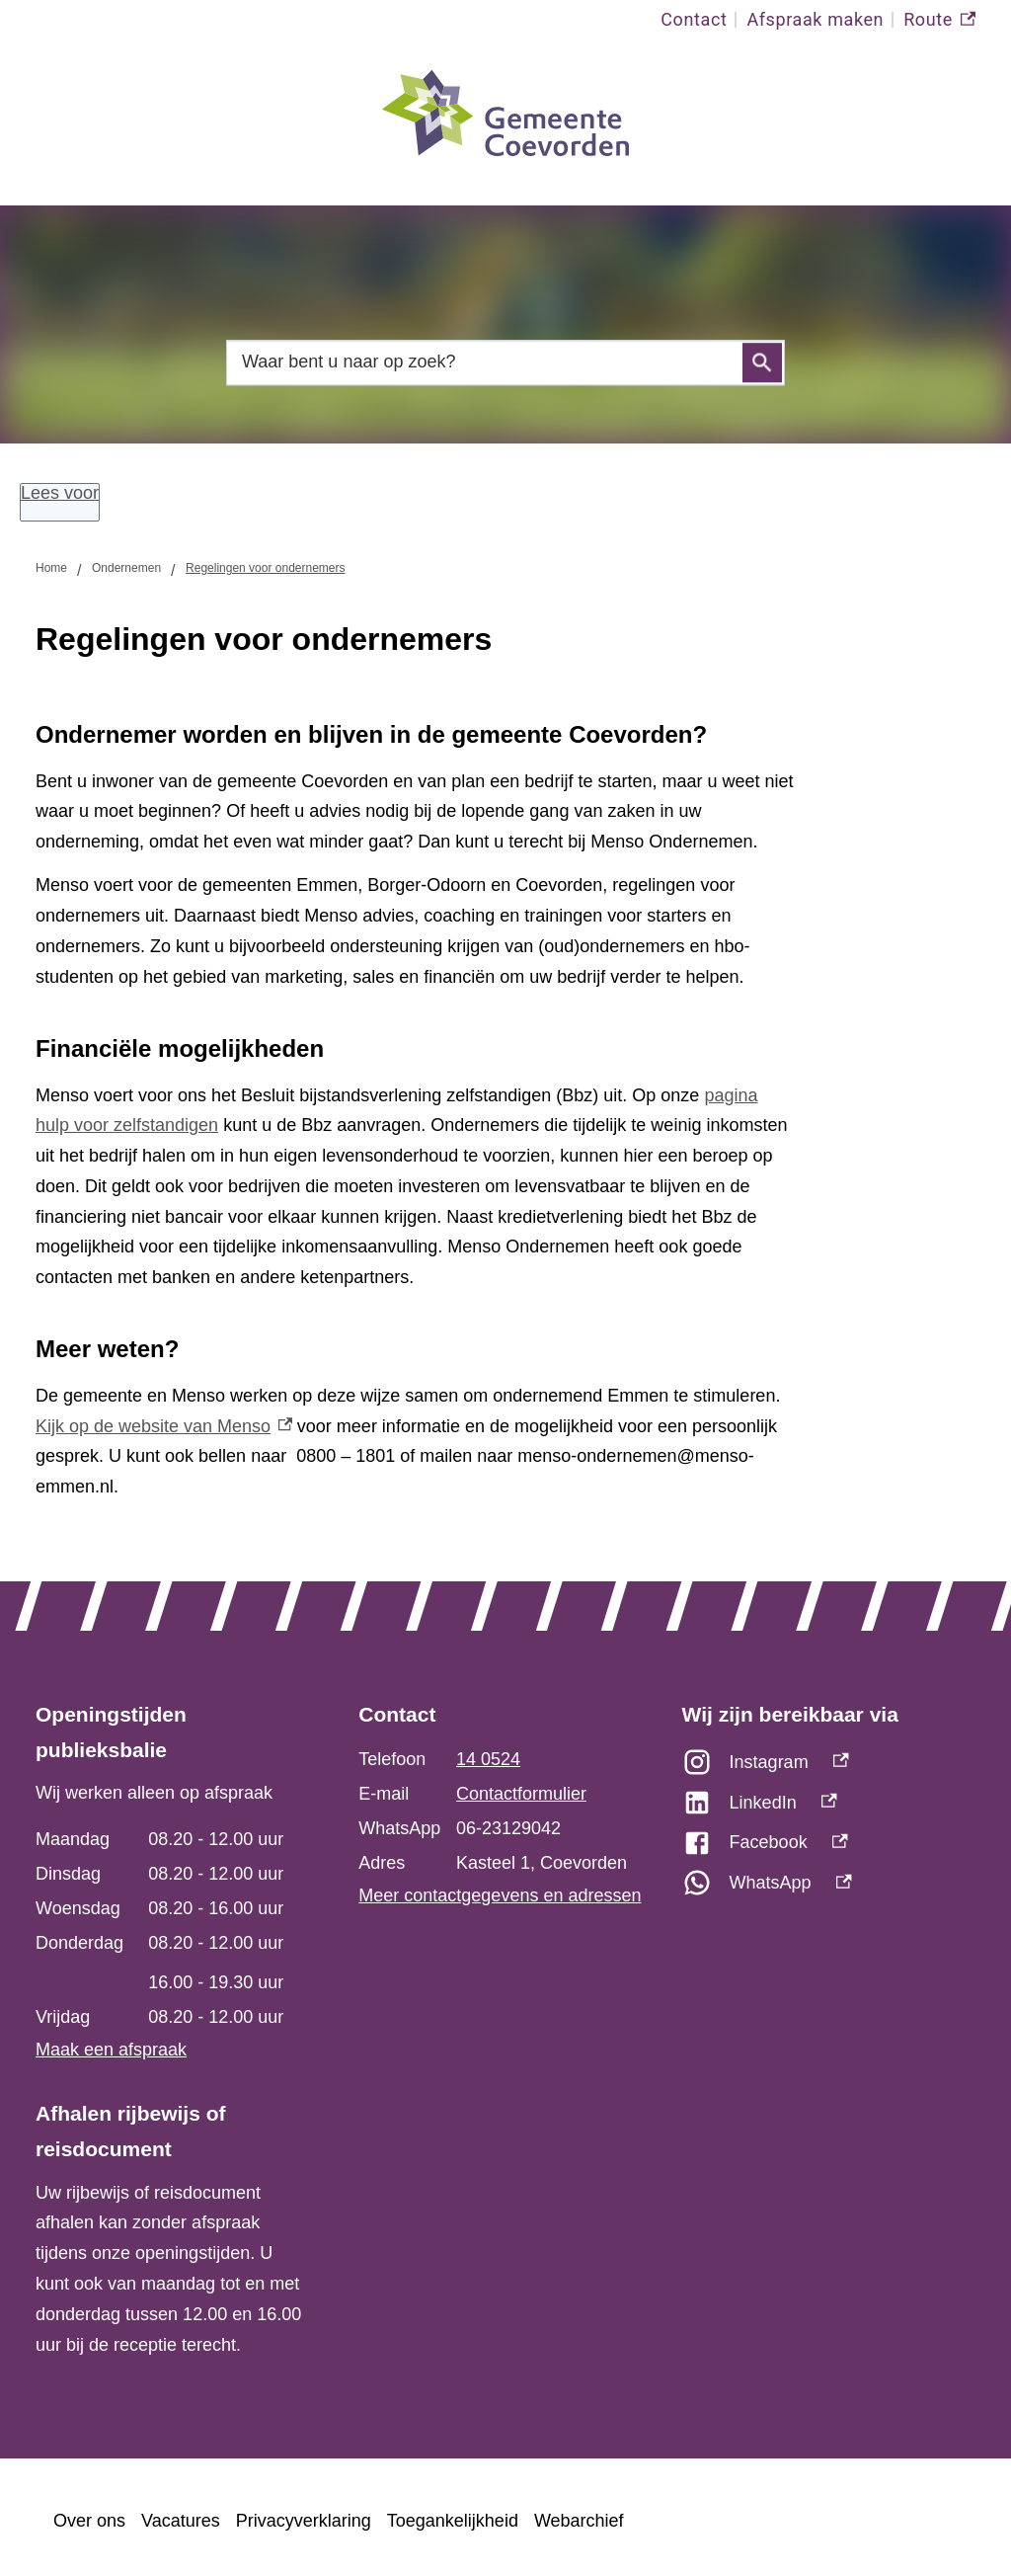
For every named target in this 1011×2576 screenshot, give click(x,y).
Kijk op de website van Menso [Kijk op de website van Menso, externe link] (164, 1426)
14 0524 (488, 1759)
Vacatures (180, 2521)
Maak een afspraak (111, 2049)
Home (51, 568)
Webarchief (579, 2521)
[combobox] (505, 362)
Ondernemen (126, 568)
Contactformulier (521, 1794)
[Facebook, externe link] (828, 1847)
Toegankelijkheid (452, 2521)
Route (939, 20)
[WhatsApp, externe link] (828, 1888)
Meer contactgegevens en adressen (499, 1895)
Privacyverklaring (303, 2521)
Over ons (89, 2521)
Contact (694, 19)
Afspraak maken (815, 19)
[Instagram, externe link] (828, 1767)
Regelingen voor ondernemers (265, 568)
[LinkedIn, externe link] (828, 1808)
